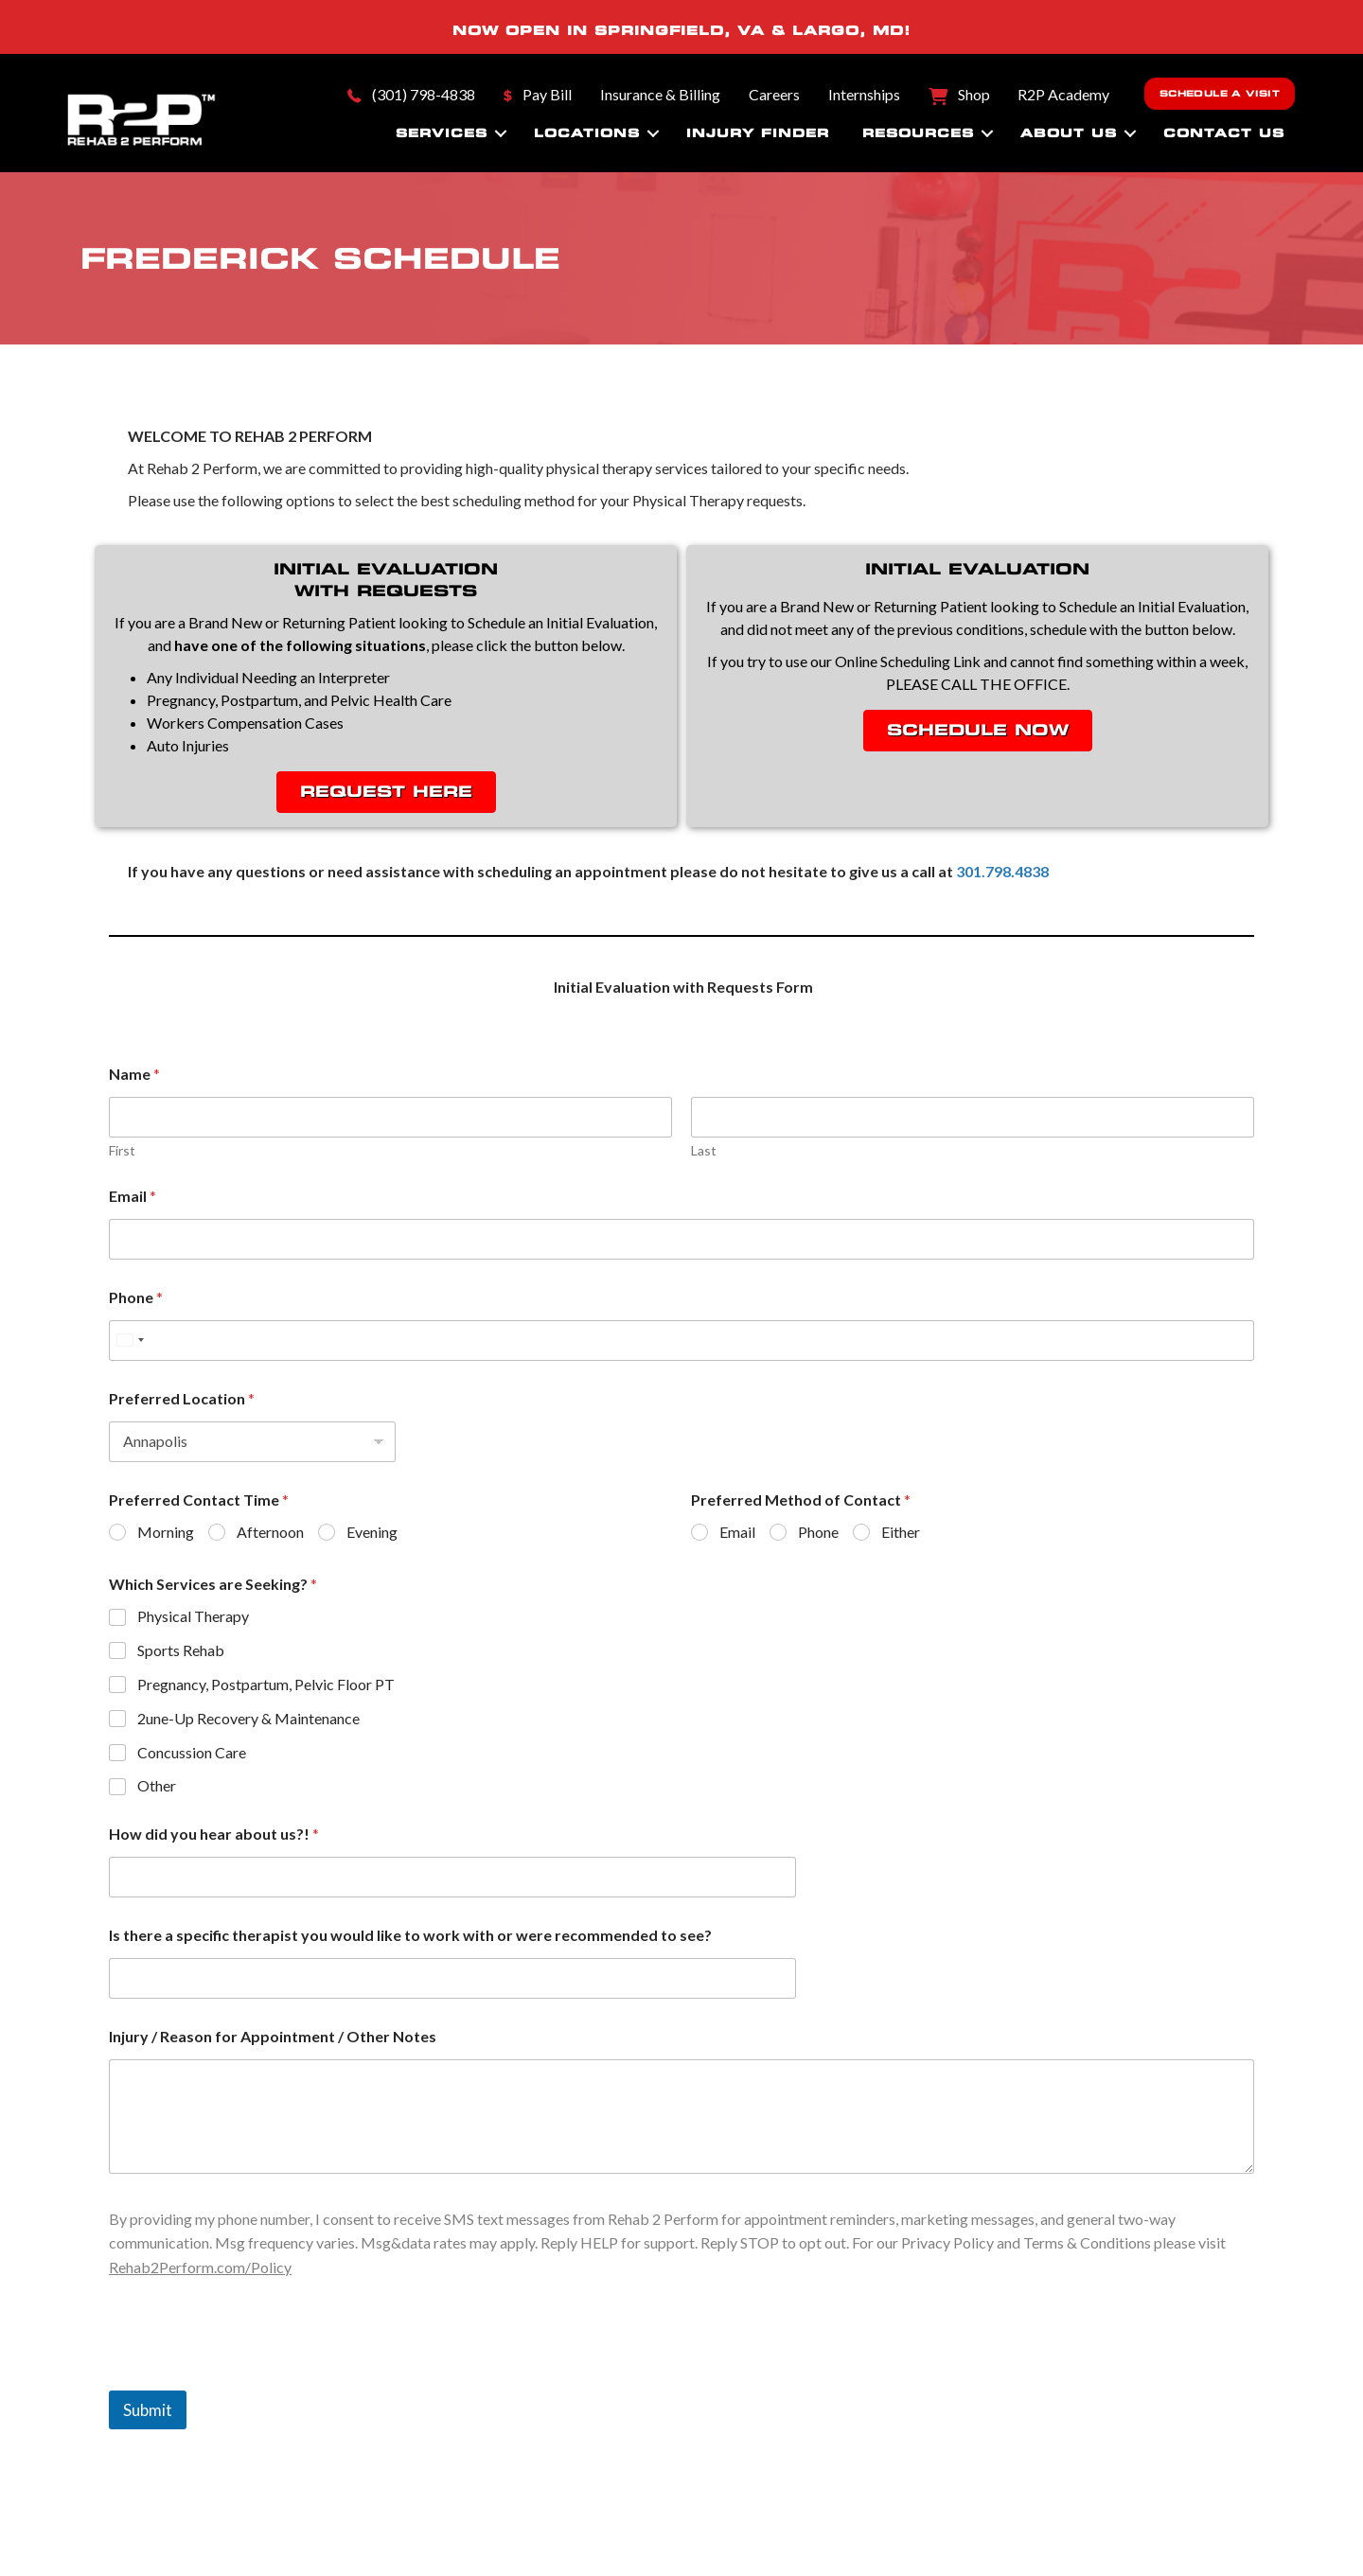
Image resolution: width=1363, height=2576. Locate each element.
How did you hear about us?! (214, 1834)
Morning (165, 1532)
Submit (147, 2410)
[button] (500, 133)
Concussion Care (191, 1752)
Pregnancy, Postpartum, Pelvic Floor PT (266, 1684)
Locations (587, 133)
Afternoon (270, 1532)
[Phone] (681, 1340)
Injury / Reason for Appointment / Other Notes (272, 2036)
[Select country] (129, 1340)
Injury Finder (757, 133)
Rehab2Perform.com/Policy (200, 2267)
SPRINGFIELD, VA (679, 30)
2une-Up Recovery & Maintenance (248, 1718)
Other (156, 1785)
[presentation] (253, 2378)
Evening (372, 1532)
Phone (136, 1297)
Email (132, 1196)
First (122, 1150)
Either (900, 1532)
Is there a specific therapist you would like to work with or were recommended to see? (410, 1935)
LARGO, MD (848, 30)
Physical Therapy (193, 1616)
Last (704, 1150)
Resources (918, 133)
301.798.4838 (1002, 871)
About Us (1068, 133)
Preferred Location (182, 1398)
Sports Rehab (180, 1650)
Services (441, 133)
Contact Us (1223, 133)
